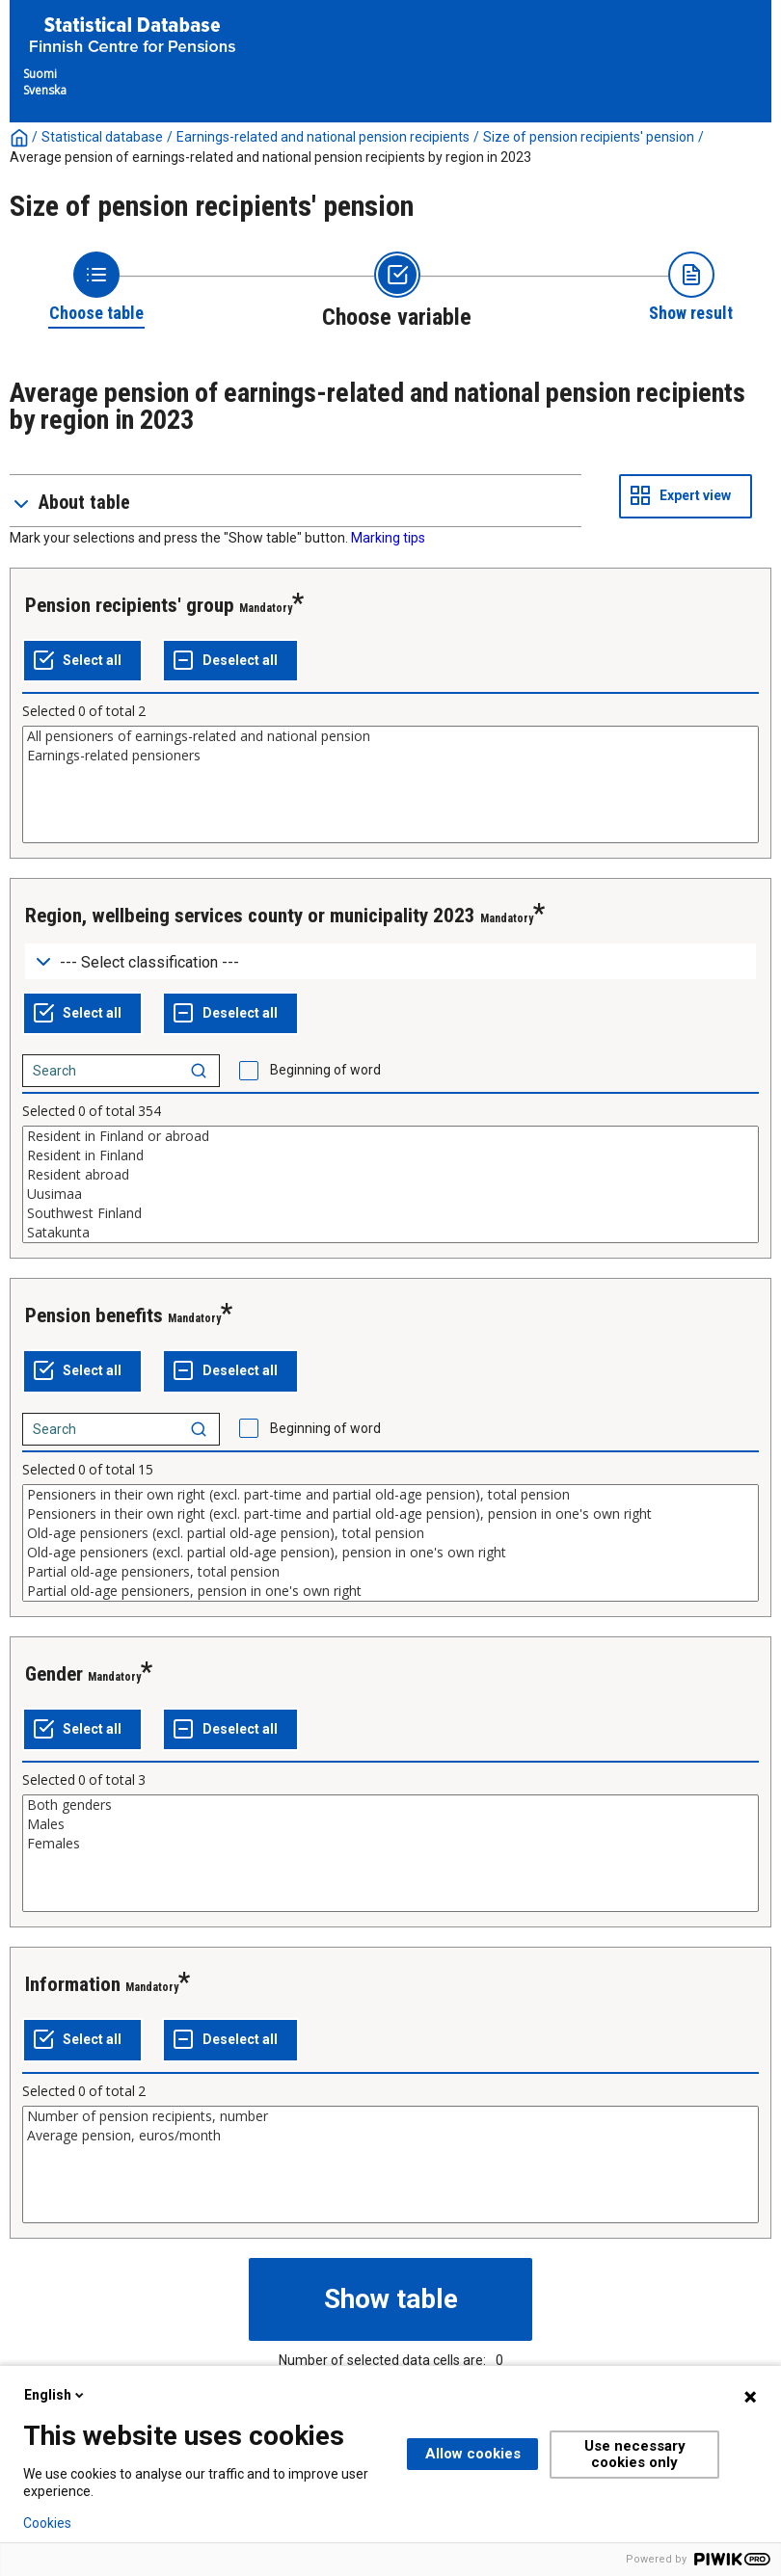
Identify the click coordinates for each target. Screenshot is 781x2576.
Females (390, 1843)
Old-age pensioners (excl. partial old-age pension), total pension (390, 1533)
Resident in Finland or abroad (390, 1136)
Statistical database (102, 137)
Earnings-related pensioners (390, 755)
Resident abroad (390, 1174)
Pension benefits (94, 1315)
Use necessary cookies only (635, 2454)
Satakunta (390, 1232)
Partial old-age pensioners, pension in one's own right (390, 1591)
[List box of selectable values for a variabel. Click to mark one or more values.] (390, 784)
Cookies (47, 2523)
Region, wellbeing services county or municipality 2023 (250, 915)
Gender (54, 1674)
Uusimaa (390, 1194)
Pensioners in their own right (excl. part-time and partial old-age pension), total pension (390, 1494)
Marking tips (388, 537)
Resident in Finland (390, 1155)
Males (390, 1824)
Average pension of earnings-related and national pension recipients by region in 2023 (270, 157)
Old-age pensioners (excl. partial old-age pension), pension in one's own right (390, 1552)
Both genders (390, 1805)
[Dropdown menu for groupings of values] (390, 961)
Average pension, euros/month (390, 2135)
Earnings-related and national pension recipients (323, 137)
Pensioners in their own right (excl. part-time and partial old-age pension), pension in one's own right (390, 1514)
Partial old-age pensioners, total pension (390, 1571)
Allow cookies (473, 2453)
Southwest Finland (390, 1213)
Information (73, 1984)
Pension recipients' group (129, 605)
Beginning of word (325, 1069)
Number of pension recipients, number (390, 2116)
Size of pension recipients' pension (588, 137)
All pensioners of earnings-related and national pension (390, 736)
